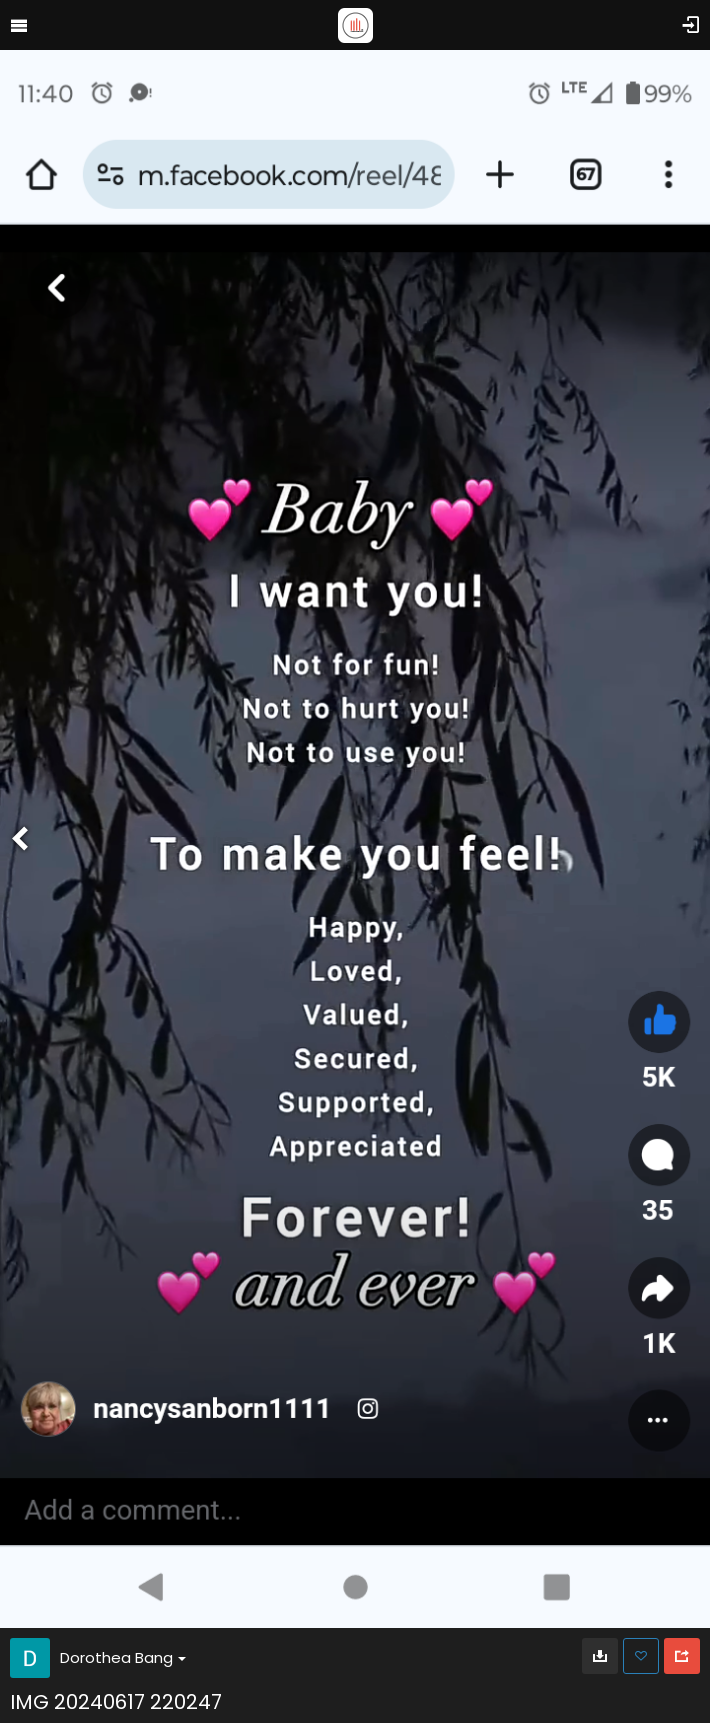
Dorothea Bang (123, 1657)
